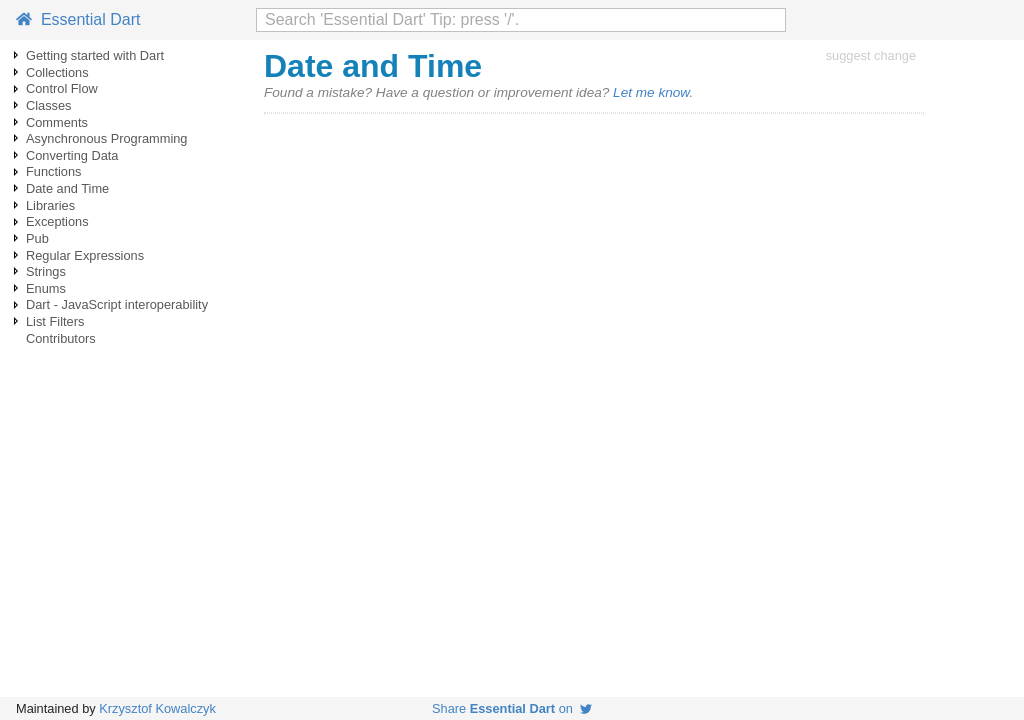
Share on (512, 708)
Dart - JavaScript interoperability (117, 304)
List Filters (55, 321)
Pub (37, 238)
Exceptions (57, 221)
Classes (49, 105)
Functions (53, 171)
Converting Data (72, 155)
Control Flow (62, 88)
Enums (46, 288)
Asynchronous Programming (106, 138)
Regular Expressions (85, 255)
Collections (57, 72)
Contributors (61, 338)
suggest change (871, 55)
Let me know (651, 92)
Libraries (50, 205)
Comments (57, 122)
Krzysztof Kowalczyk (157, 708)
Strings (46, 271)
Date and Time (67, 188)
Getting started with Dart (95, 55)
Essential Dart (78, 19)
